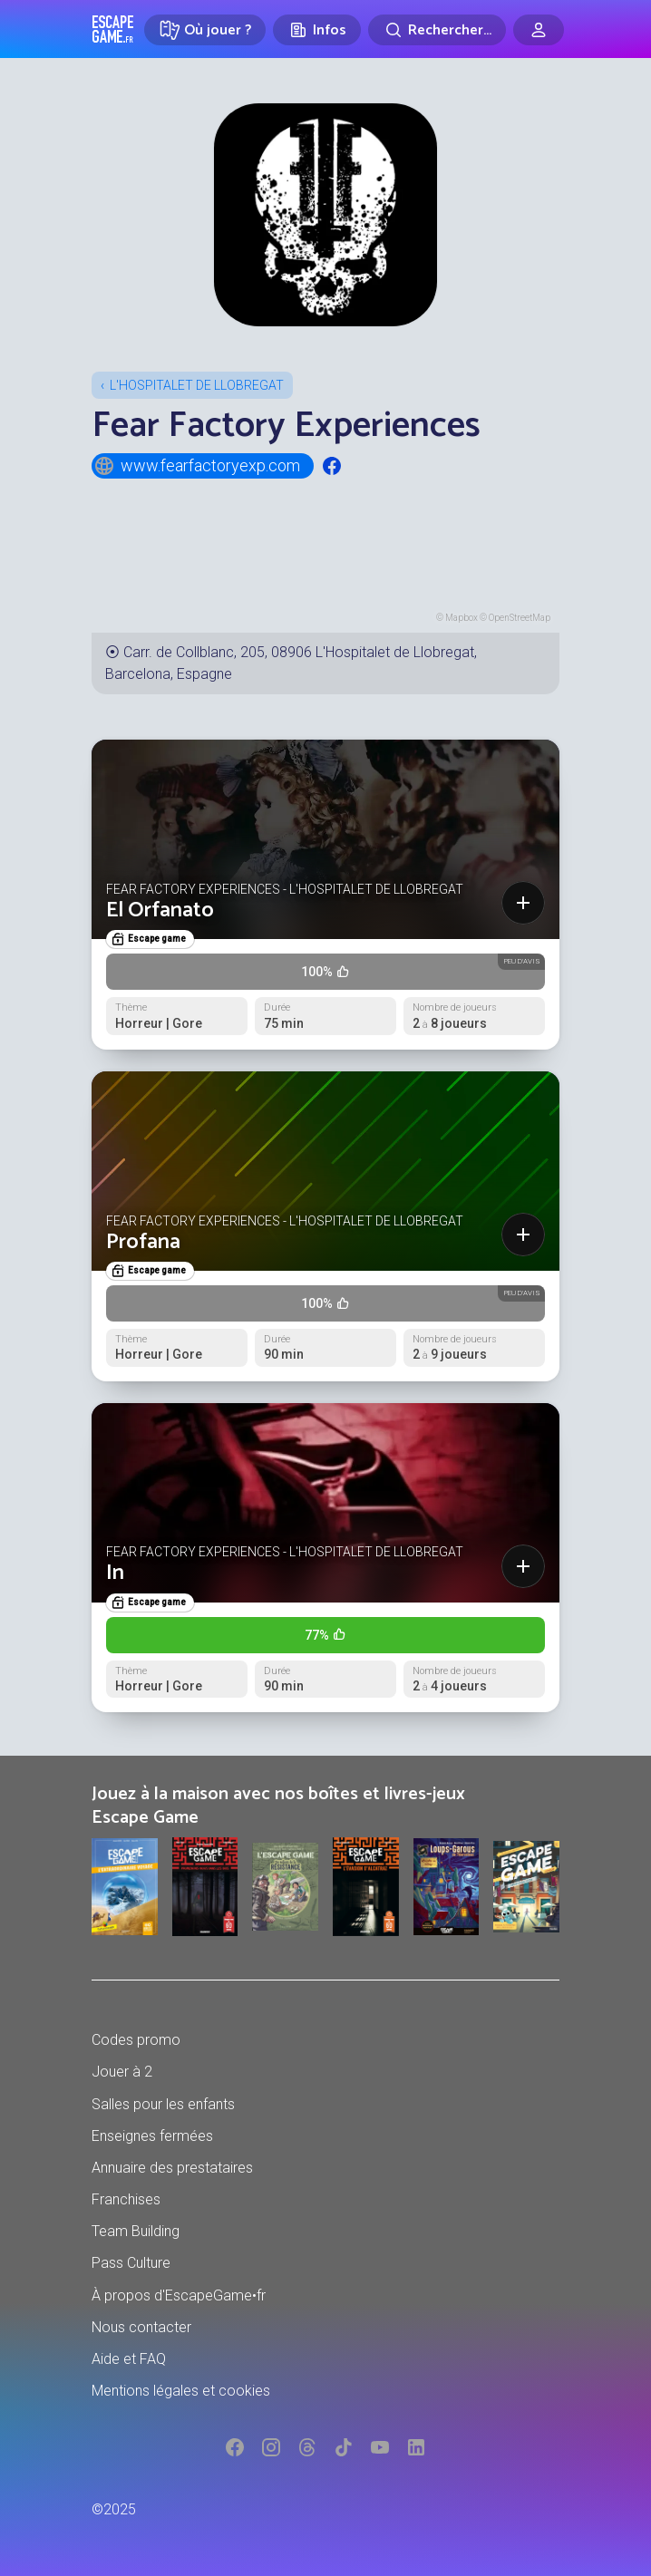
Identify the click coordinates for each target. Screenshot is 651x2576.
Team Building (136, 2231)
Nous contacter (141, 2327)
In (115, 1573)
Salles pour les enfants (163, 2104)
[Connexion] (538, 30)
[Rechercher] (437, 30)
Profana (143, 1242)
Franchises (126, 2199)
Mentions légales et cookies (181, 2390)
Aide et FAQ (129, 2359)
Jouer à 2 (122, 2071)
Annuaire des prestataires (172, 2167)
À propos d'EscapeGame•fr (179, 2295)
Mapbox (461, 618)
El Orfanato (160, 910)
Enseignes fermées (152, 2136)
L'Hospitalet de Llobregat (197, 385)
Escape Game (113, 29)
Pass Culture (131, 2262)
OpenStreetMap (519, 618)
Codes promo (136, 2039)
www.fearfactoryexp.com (196, 466)
